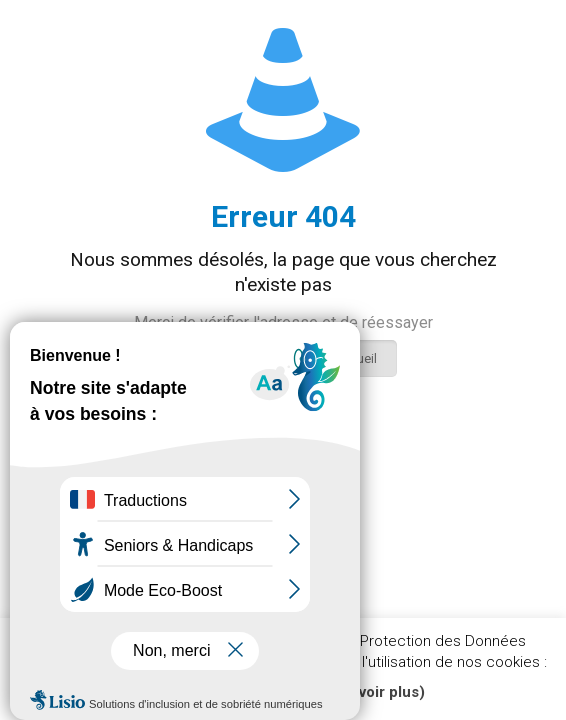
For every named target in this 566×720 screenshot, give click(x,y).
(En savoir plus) (370, 692)
